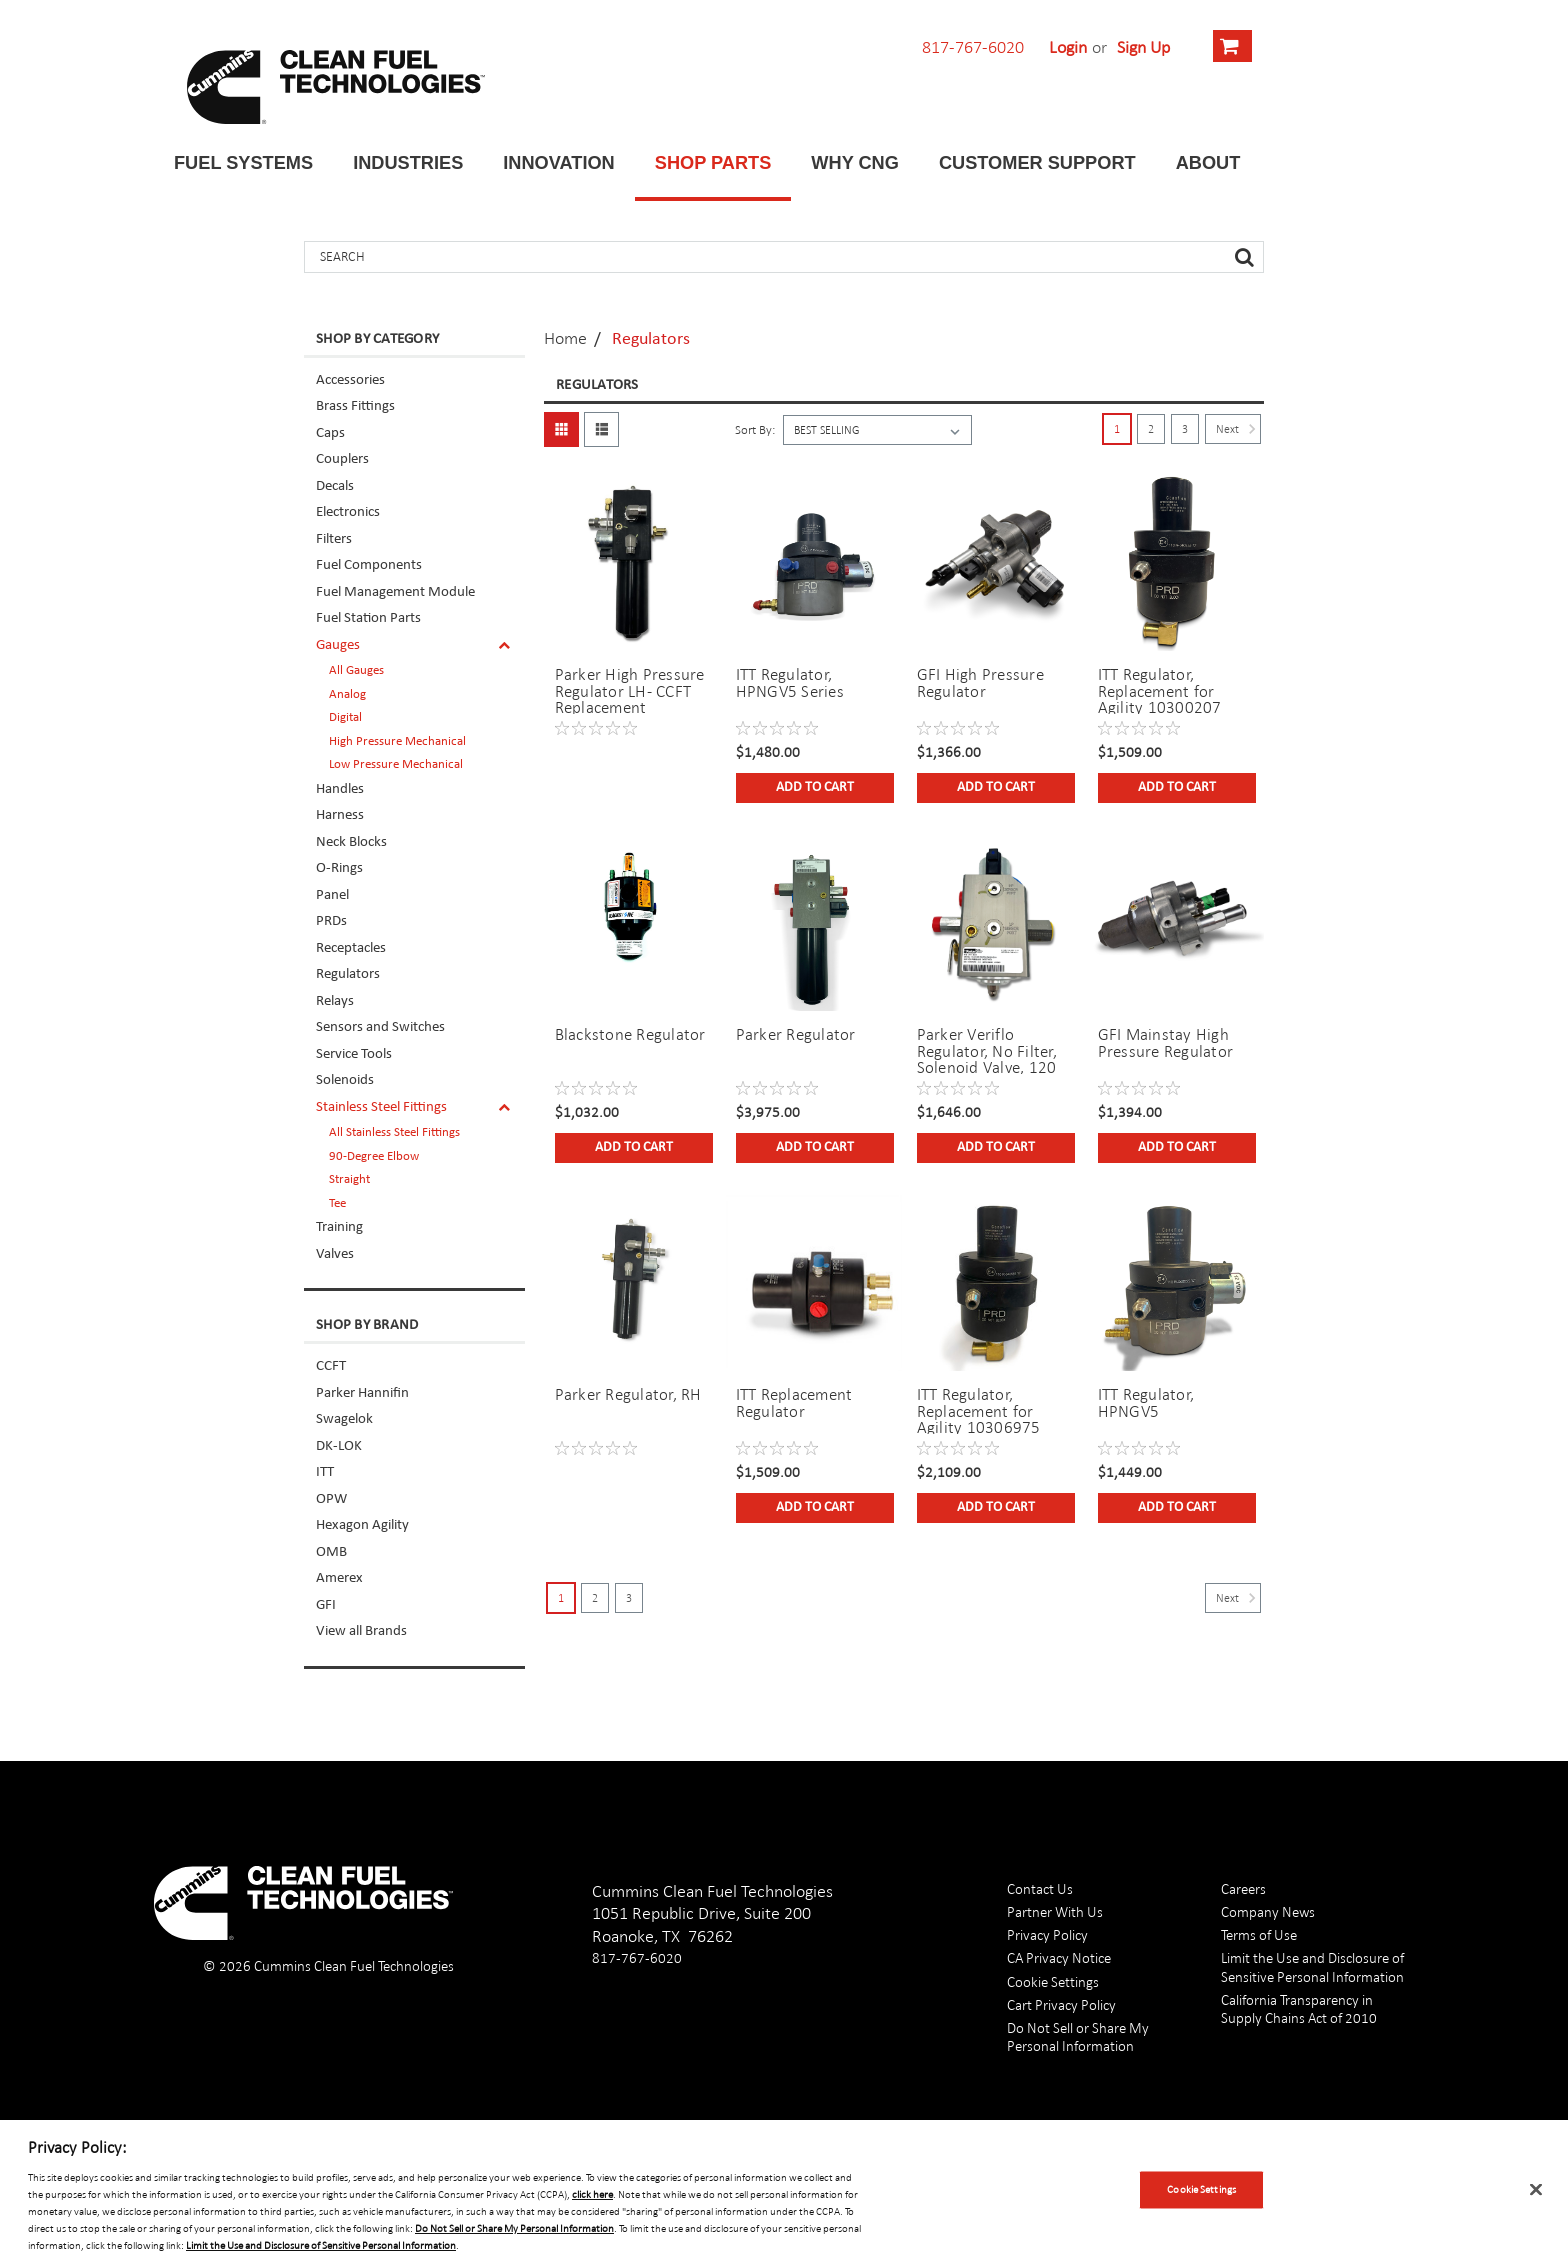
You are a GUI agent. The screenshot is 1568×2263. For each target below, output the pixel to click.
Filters (334, 539)
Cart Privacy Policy (1061, 2004)
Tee (337, 1203)
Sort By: (755, 430)
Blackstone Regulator (630, 1034)
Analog (347, 694)
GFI (326, 1605)
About (1208, 163)
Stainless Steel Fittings (381, 1107)
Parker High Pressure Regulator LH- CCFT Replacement (630, 690)
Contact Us (1040, 1888)
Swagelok (344, 1419)
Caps (330, 433)
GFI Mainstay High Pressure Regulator (1166, 1043)
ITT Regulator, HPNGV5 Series (790, 683)
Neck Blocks (351, 842)
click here (592, 2194)
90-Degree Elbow (374, 1156)
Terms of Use (1259, 1934)
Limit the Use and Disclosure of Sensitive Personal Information (1312, 1966)
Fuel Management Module (395, 592)
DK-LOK (339, 1446)
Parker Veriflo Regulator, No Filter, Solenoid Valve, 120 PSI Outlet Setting (987, 1050)
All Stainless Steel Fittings (394, 1132)
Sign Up (1143, 47)
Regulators (348, 974)
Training (339, 1227)
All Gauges (356, 670)
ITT (325, 1472)
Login (1068, 47)
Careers (1243, 1888)
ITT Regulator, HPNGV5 (1146, 1403)
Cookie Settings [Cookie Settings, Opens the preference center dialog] (1201, 2189)
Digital (345, 717)
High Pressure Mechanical (397, 741)
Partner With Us (1055, 1911)
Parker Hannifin (362, 1393)
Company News (1268, 1911)
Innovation (558, 163)
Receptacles (351, 948)
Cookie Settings (1053, 1981)
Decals (335, 486)
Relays (335, 1001)
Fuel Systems (243, 163)
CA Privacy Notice (1059, 1957)
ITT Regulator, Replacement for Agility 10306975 (979, 1410)
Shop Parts (713, 163)
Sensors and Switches (380, 1027)
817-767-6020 (973, 47)
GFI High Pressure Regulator (980, 683)
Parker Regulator (796, 1034)
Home (565, 338)
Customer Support (1037, 163)
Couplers (342, 459)
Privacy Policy (1047, 1934)
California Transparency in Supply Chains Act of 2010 (1299, 2008)
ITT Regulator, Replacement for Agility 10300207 (1160, 690)
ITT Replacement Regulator (794, 1403)
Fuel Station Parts (368, 618)
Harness (340, 815)
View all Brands (361, 1631)
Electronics (348, 512)
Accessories (350, 380)
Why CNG (855, 163)
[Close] (1536, 2190)
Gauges (338, 645)
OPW (331, 1499)
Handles (340, 789)
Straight (349, 1179)
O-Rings (339, 868)
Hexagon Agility (362, 1525)
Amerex (339, 1578)
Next (1238, 429)
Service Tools (354, 1054)
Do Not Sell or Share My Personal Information (1078, 2036)
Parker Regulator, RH (628, 1394)
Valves (335, 1254)
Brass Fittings (355, 406)
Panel (332, 895)
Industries (408, 163)
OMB (331, 1552)
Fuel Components (369, 565)
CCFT (331, 1366)
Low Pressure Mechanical (396, 764)
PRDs (331, 921)
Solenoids (345, 1080)
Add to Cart (815, 787)
